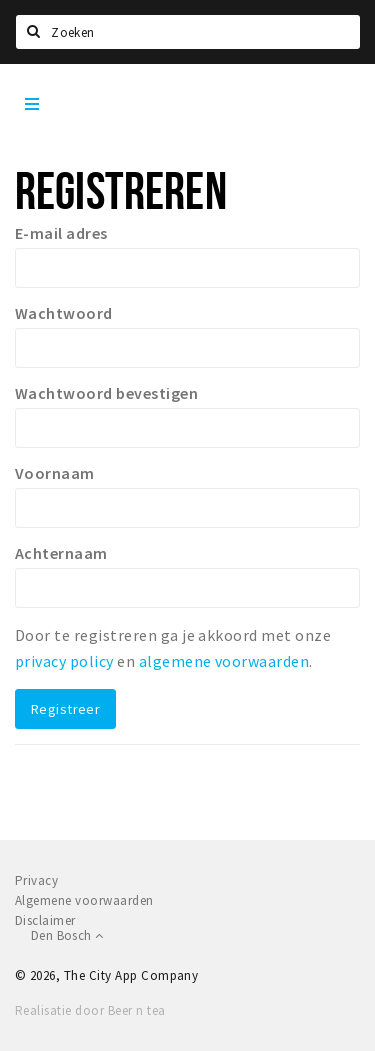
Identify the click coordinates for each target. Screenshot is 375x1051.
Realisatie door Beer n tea (90, 1010)
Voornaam (55, 473)
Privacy (36, 880)
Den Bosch (67, 935)
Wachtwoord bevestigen (106, 393)
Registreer (65, 709)
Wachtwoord (64, 313)
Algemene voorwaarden (84, 900)
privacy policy (64, 661)
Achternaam (61, 553)
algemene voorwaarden (224, 661)
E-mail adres (61, 233)
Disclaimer (45, 920)
